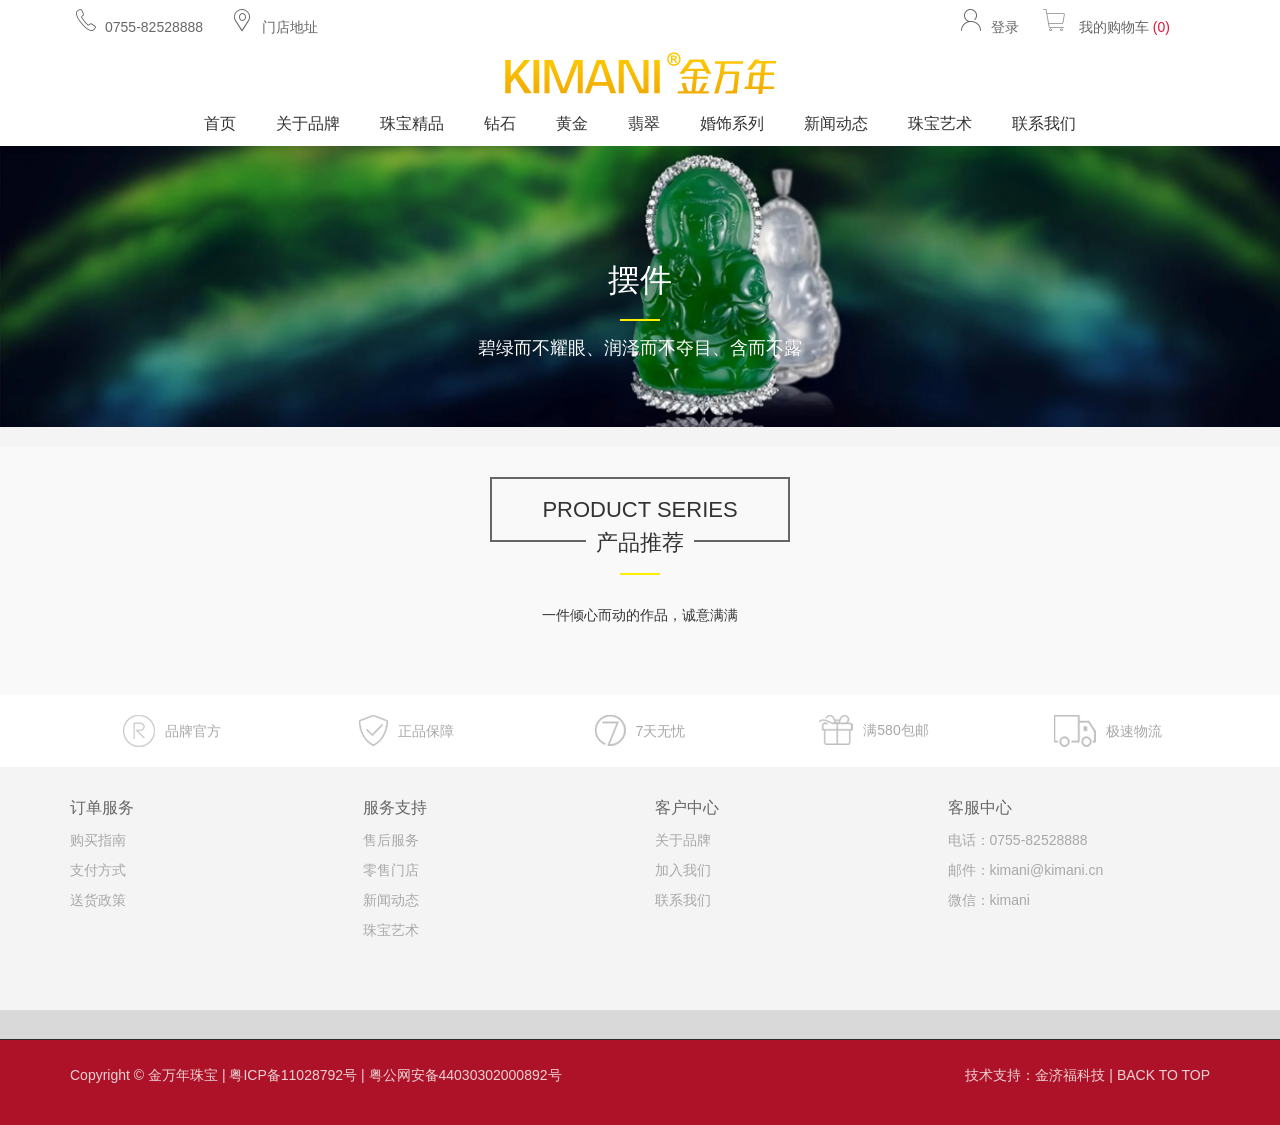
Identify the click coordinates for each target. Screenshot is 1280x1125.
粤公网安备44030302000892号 (465, 1075)
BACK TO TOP (1163, 1075)
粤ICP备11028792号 (293, 1075)
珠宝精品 (412, 123)
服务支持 (395, 807)
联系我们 (1044, 123)
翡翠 (644, 123)
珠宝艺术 (940, 123)
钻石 (500, 123)
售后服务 (391, 840)
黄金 (572, 123)
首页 (220, 123)
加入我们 (683, 870)
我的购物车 (1104, 21)
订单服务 (102, 807)
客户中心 (687, 807)
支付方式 (98, 870)
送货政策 (98, 900)
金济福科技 (1070, 1075)
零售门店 (391, 870)
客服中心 (980, 807)
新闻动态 (836, 123)
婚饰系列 (732, 123)
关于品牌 (308, 123)
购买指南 (98, 840)
